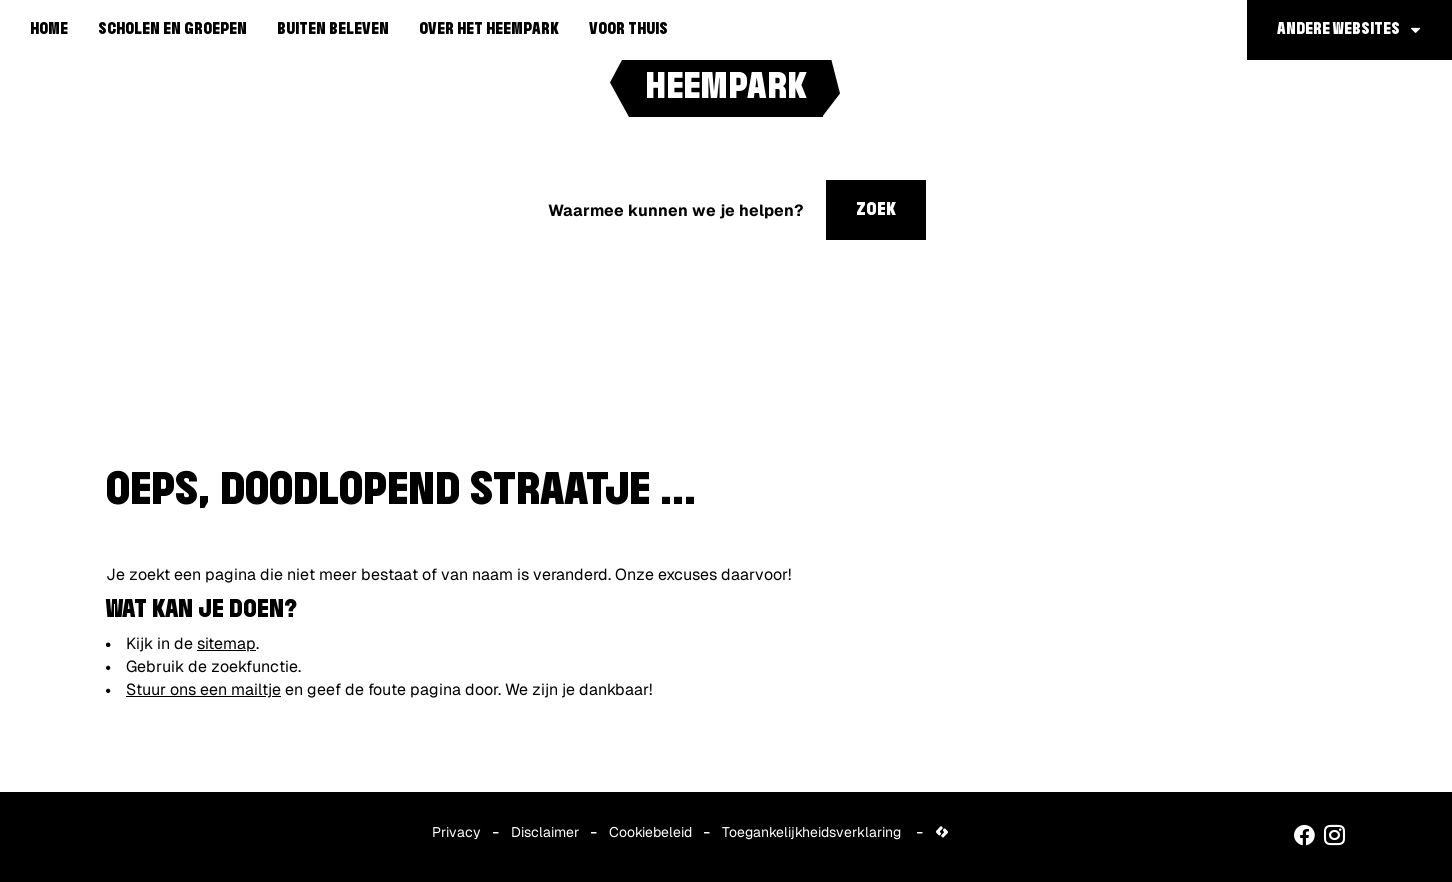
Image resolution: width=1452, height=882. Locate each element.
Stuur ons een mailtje (203, 689)
